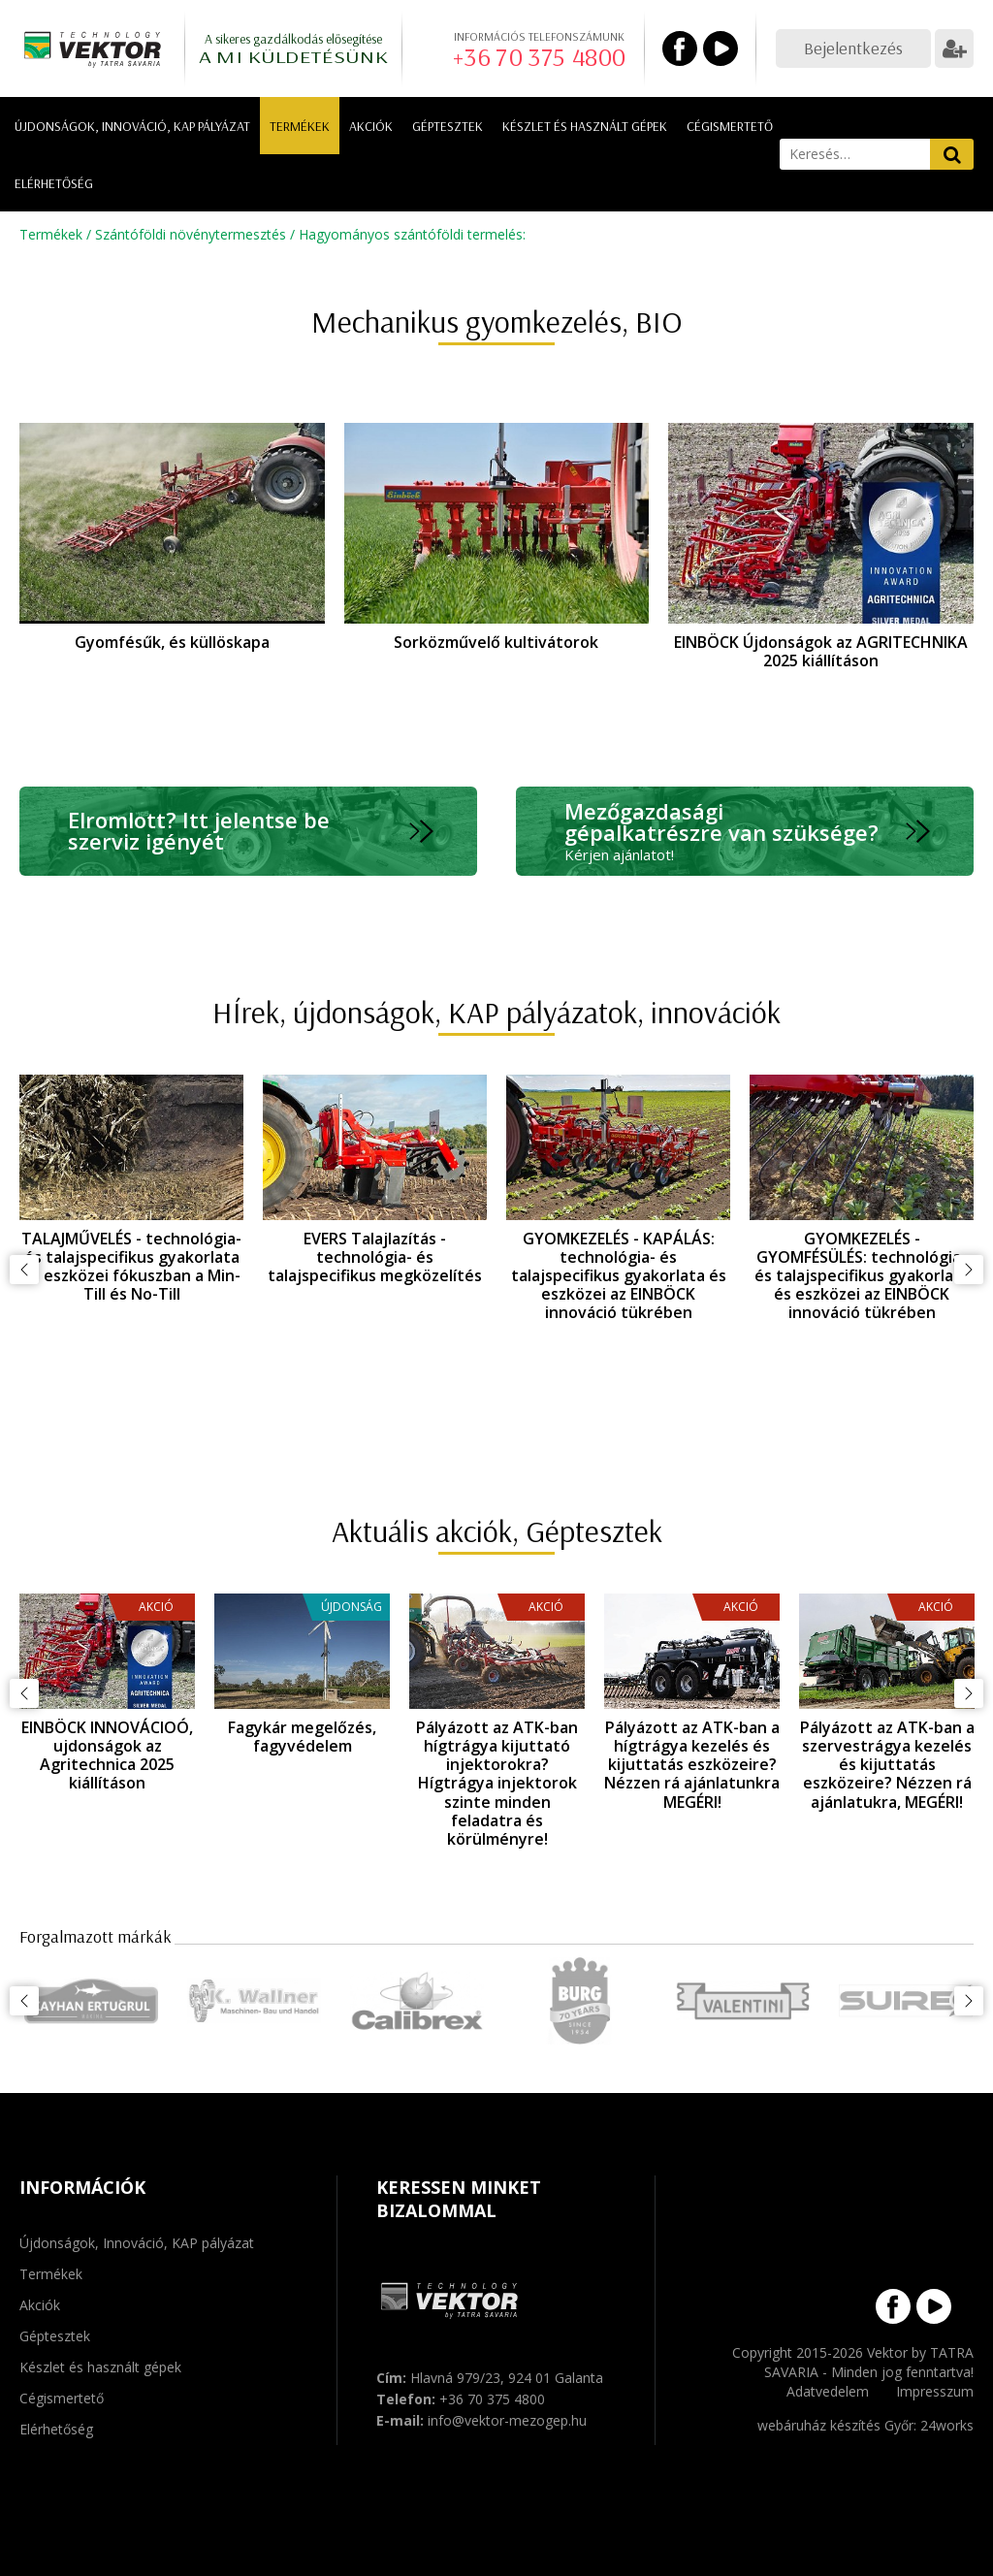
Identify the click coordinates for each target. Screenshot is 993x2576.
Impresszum (935, 2391)
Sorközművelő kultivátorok (496, 642)
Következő (968, 1269)
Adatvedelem (827, 2391)
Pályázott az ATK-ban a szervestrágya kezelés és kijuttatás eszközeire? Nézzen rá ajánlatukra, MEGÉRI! (887, 1765)
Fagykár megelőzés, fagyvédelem (302, 1736)
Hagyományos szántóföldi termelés (411, 234)
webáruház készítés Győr (835, 2425)
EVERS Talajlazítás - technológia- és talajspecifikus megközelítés (375, 1257)
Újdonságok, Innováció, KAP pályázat (132, 126)
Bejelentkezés (853, 48)
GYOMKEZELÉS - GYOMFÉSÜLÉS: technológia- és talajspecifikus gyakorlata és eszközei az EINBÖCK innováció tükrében (862, 1276)
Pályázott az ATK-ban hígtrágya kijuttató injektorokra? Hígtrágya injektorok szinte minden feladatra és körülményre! (497, 1783)
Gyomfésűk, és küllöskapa (172, 642)
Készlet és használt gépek (584, 126)
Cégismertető (730, 126)
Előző (24, 1269)
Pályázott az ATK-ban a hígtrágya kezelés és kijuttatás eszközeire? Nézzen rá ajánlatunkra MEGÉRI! (692, 1765)
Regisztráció (954, 48)
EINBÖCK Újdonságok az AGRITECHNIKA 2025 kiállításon (821, 651)
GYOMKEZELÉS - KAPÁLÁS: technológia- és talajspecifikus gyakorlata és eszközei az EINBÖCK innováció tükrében (618, 1276)
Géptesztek (447, 126)
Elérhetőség (54, 183)
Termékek (300, 126)
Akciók (371, 126)
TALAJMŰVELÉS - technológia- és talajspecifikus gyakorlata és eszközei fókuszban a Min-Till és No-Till (131, 1266)
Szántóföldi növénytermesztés (190, 234)
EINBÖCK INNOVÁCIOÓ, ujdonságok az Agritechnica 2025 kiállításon (107, 1755)
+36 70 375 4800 (539, 57)
